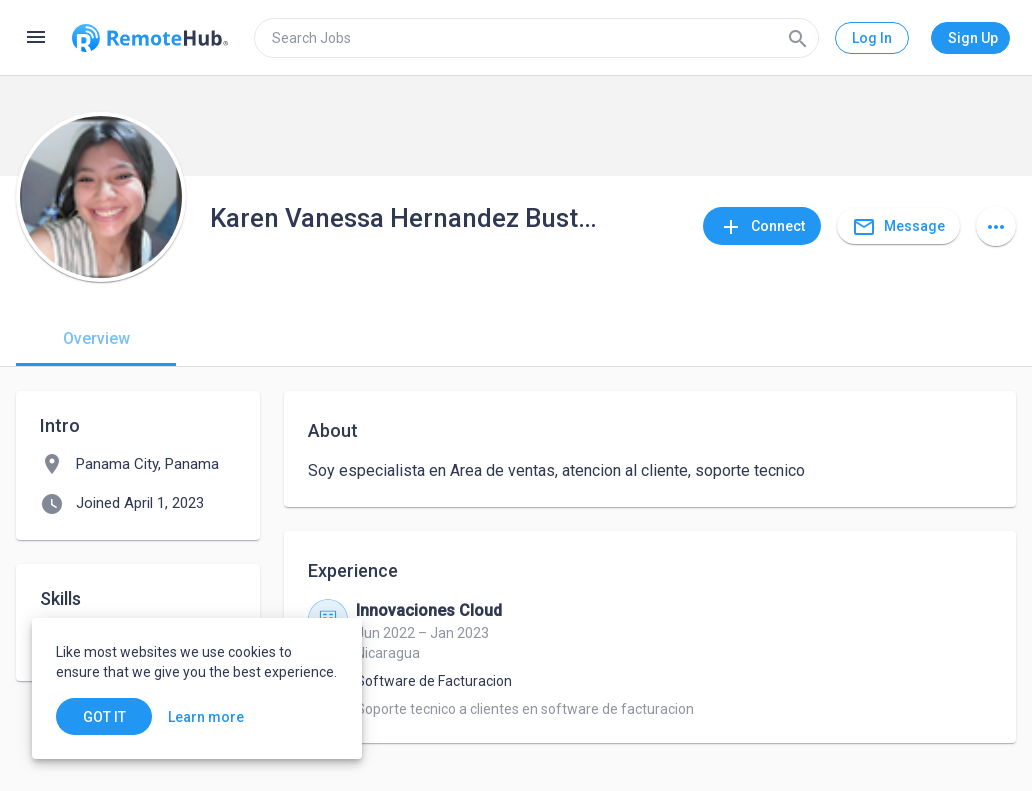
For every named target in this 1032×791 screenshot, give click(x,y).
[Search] (798, 38)
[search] (536, 38)
